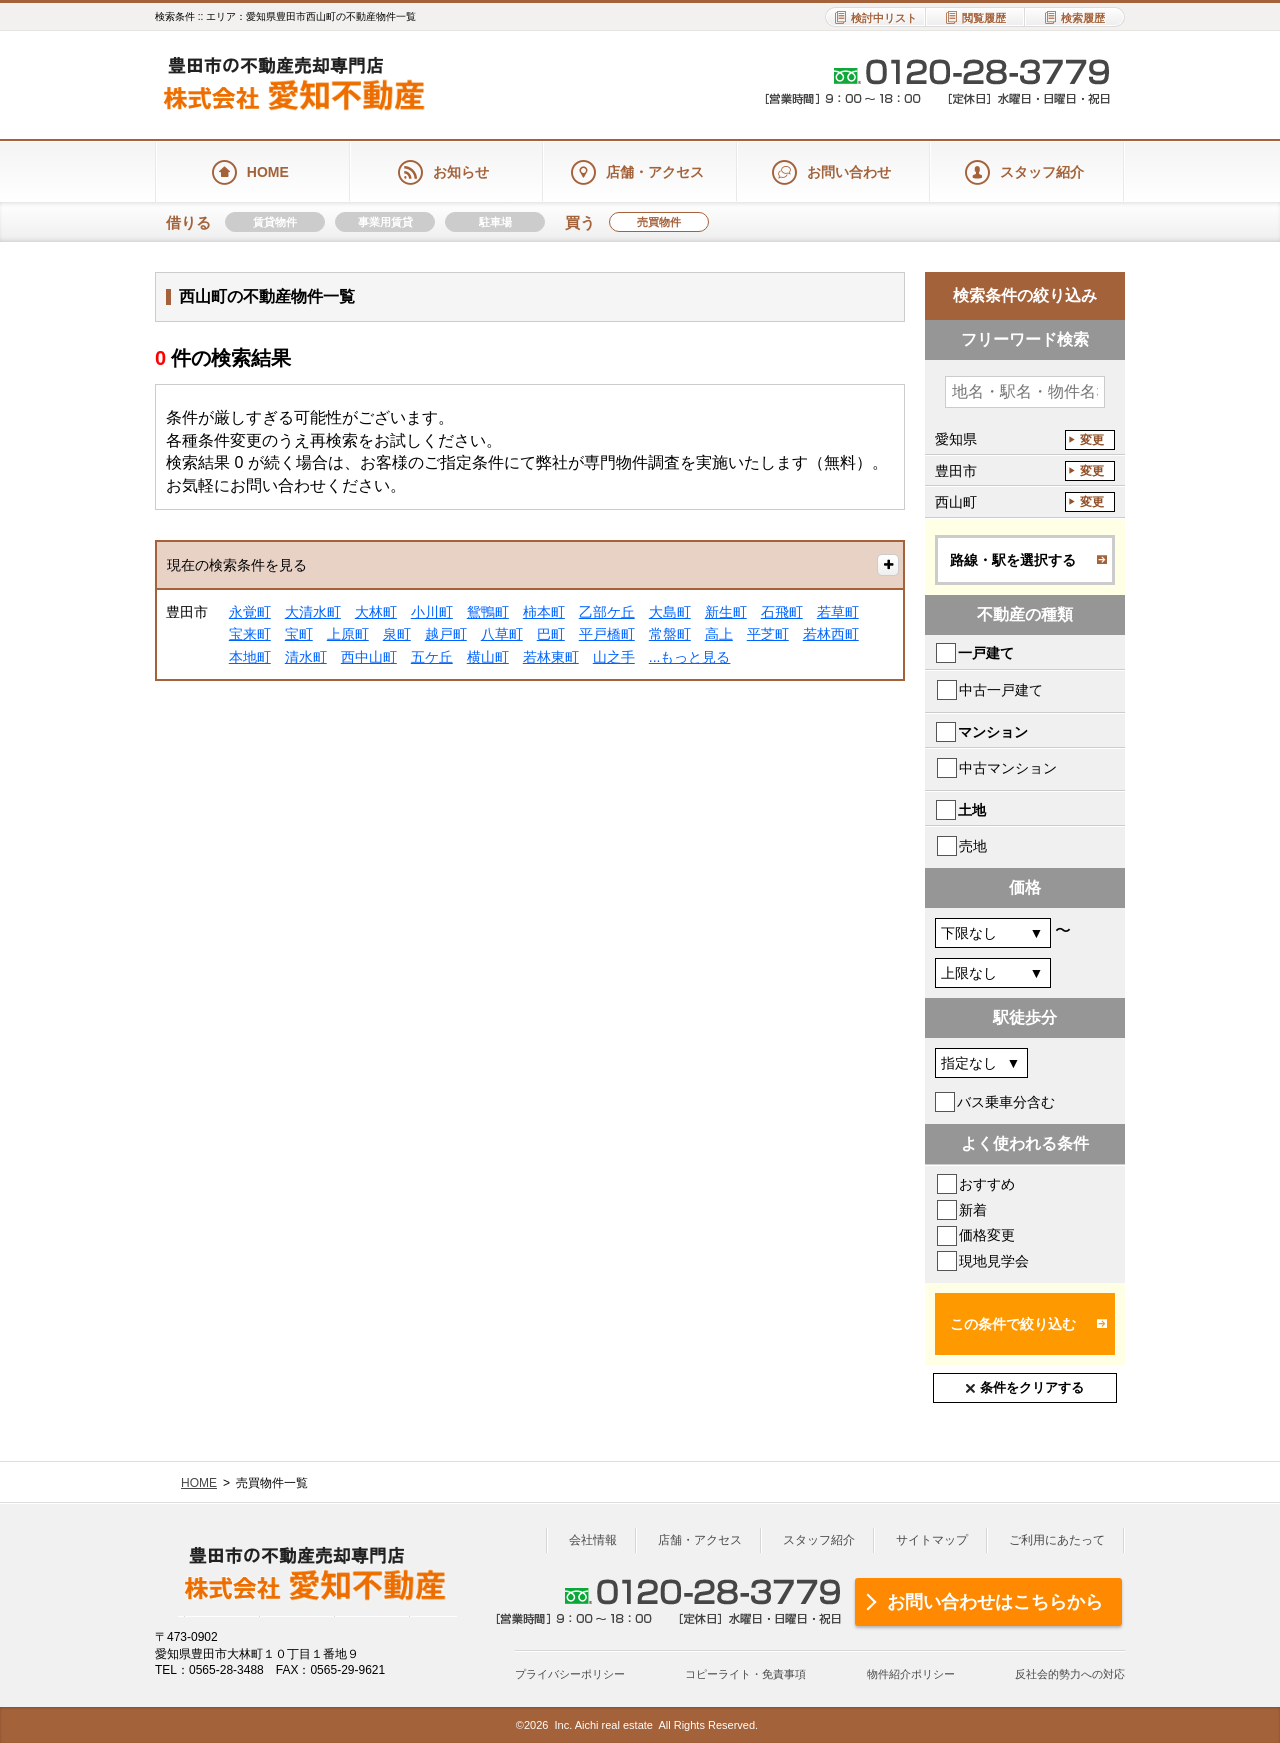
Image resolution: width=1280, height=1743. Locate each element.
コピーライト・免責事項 (745, 1674)
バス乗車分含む (1006, 1102)
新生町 (726, 612)
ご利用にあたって (1057, 1540)
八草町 (502, 634)
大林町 (376, 612)
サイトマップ (932, 1540)
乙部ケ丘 (607, 612)
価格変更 (987, 1235)
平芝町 (768, 634)
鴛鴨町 (488, 612)
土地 (972, 810)
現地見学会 (994, 1261)
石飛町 (782, 612)
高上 (719, 634)
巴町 (551, 634)
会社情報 (593, 1540)
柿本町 (544, 612)
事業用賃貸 (385, 222)
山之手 (614, 657)
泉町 (397, 634)
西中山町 (369, 657)
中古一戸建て (1001, 690)
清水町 (306, 657)
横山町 (488, 657)
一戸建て (986, 653)
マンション (993, 732)
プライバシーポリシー (570, 1674)
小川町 (432, 612)
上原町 (348, 634)
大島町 (670, 612)
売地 (973, 846)
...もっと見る (690, 657)
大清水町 (313, 612)
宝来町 (250, 634)
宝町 (299, 634)
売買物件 (659, 222)
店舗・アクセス (700, 1540)
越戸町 (446, 634)
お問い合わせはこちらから (995, 1602)
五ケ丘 (432, 657)
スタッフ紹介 (819, 1540)
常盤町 (670, 634)
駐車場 (495, 222)
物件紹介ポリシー (911, 1674)
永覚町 (250, 612)
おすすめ (987, 1184)
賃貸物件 (275, 222)
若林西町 (831, 634)
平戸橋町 (607, 634)
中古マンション (1008, 768)
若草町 (838, 612)
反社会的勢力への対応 (1070, 1674)
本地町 (250, 657)
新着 (973, 1210)
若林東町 (551, 657)
